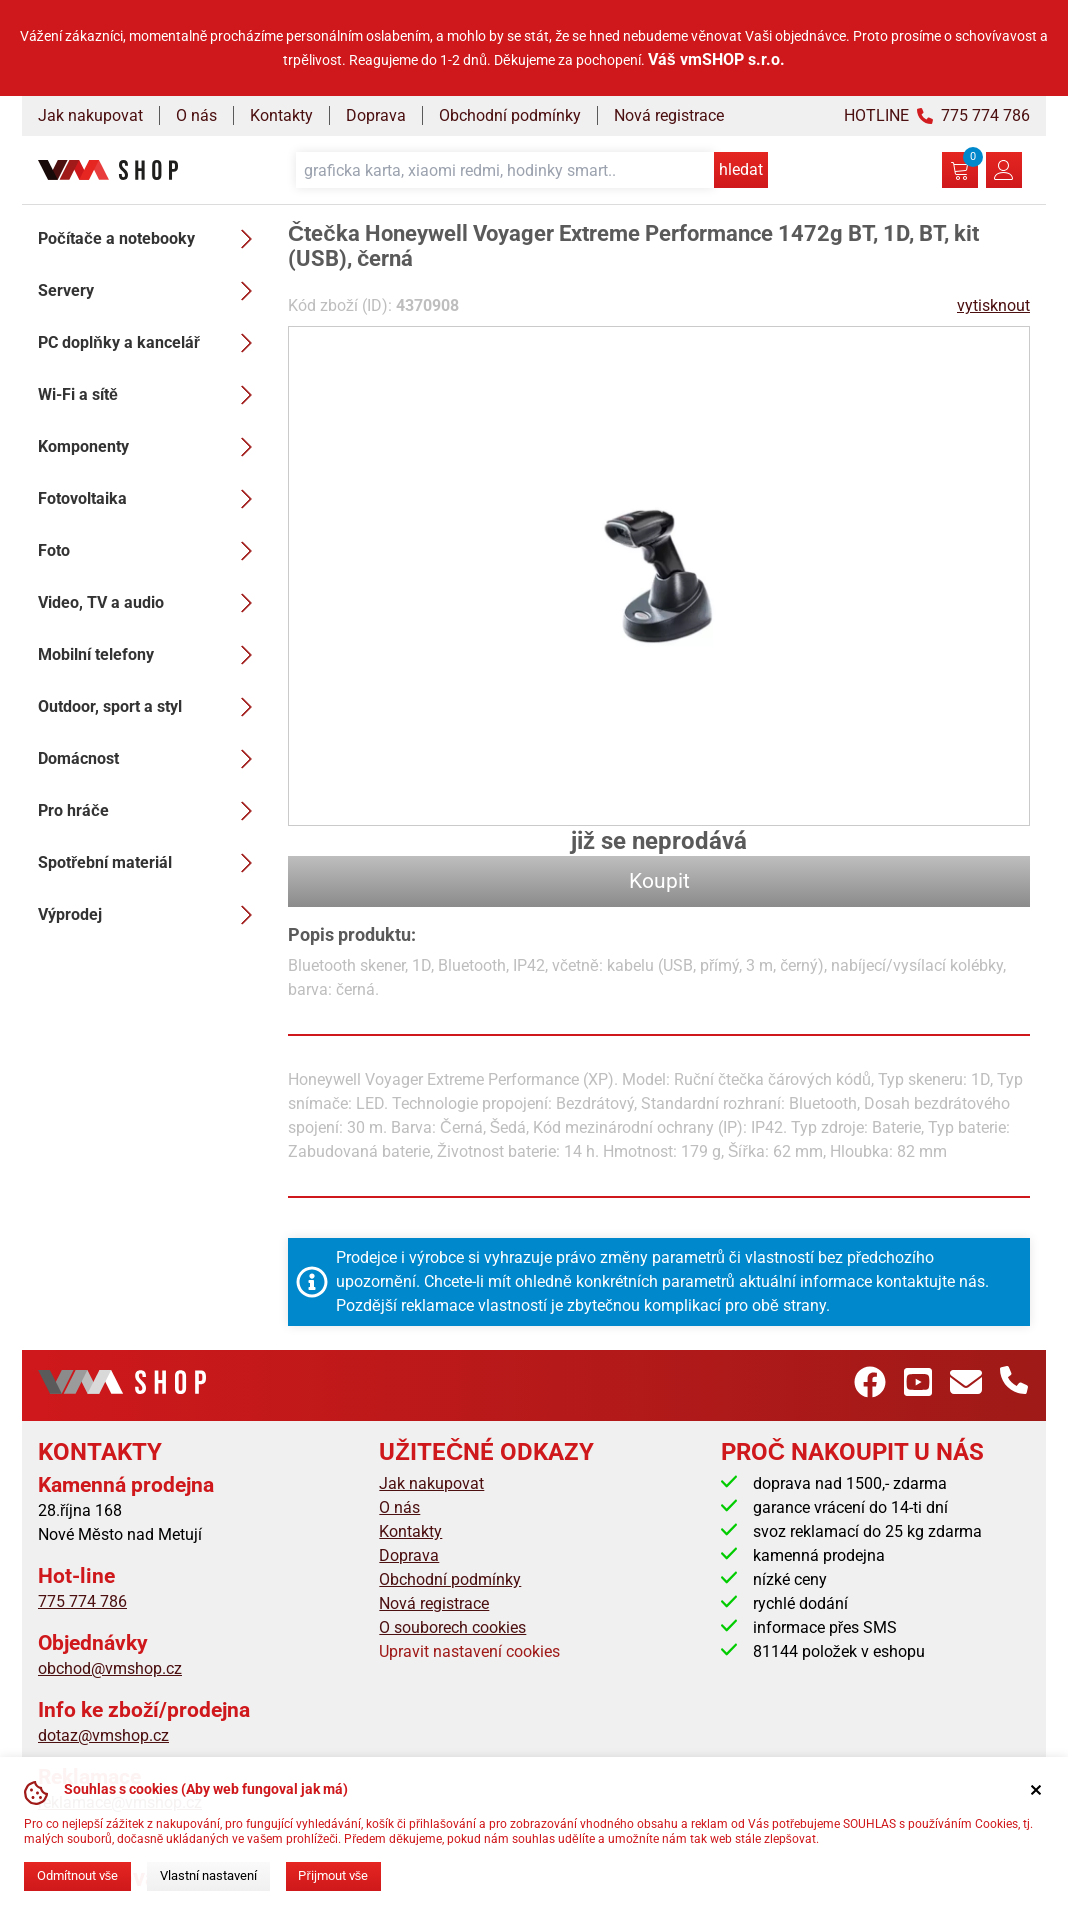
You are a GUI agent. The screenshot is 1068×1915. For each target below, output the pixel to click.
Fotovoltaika (151, 499)
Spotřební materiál (151, 863)
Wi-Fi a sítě (151, 395)
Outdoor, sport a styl (151, 707)
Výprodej (151, 915)
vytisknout (993, 305)
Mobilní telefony (151, 655)
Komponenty (151, 447)
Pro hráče (151, 811)
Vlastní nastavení (208, 1875)
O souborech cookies (452, 1627)
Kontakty (281, 115)
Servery (151, 291)
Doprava (376, 115)
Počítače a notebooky (151, 239)
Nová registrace (669, 115)
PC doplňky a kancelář (151, 343)
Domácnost (151, 759)
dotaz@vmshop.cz (103, 1735)
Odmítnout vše (77, 1875)
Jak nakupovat (90, 115)
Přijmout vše (333, 1875)
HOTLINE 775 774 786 (937, 115)
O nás (196, 115)
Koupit (659, 881)
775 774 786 (82, 1601)
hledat (741, 169)
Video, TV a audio (151, 603)
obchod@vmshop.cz (110, 1668)
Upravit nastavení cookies (469, 1651)
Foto (151, 551)
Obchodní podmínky (510, 115)
